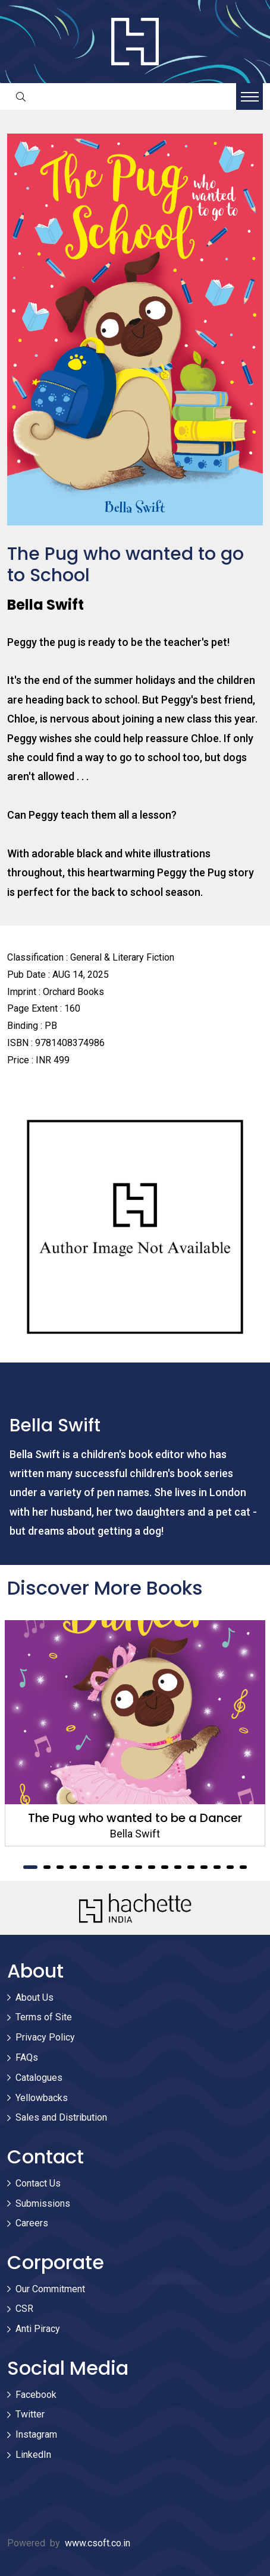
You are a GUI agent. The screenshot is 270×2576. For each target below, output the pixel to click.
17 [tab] (243, 1867)
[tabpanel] (135, 1733)
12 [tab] (177, 1867)
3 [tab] (60, 1867)
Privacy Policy (45, 2037)
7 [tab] (112, 1867)
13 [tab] (190, 1867)
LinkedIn (33, 2454)
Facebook (35, 2394)
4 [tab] (73, 1867)
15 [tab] (217, 1867)
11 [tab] (164, 1867)
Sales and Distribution (61, 2117)
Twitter (30, 2414)
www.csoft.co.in (97, 2543)
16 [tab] (230, 1867)
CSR (24, 2308)
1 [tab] (30, 1867)
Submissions (42, 2203)
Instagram (36, 2434)
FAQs (26, 2057)
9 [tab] (138, 1867)
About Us (34, 1997)
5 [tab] (86, 1867)
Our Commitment (50, 2289)
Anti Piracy (37, 2328)
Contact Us (38, 2183)
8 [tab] (125, 1867)
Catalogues (38, 2077)
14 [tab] (204, 1867)
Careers (31, 2223)
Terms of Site (43, 2017)
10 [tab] (151, 1867)
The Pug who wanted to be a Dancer (135, 1818)
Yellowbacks (41, 2097)
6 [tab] (99, 1867)
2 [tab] (47, 1867)
